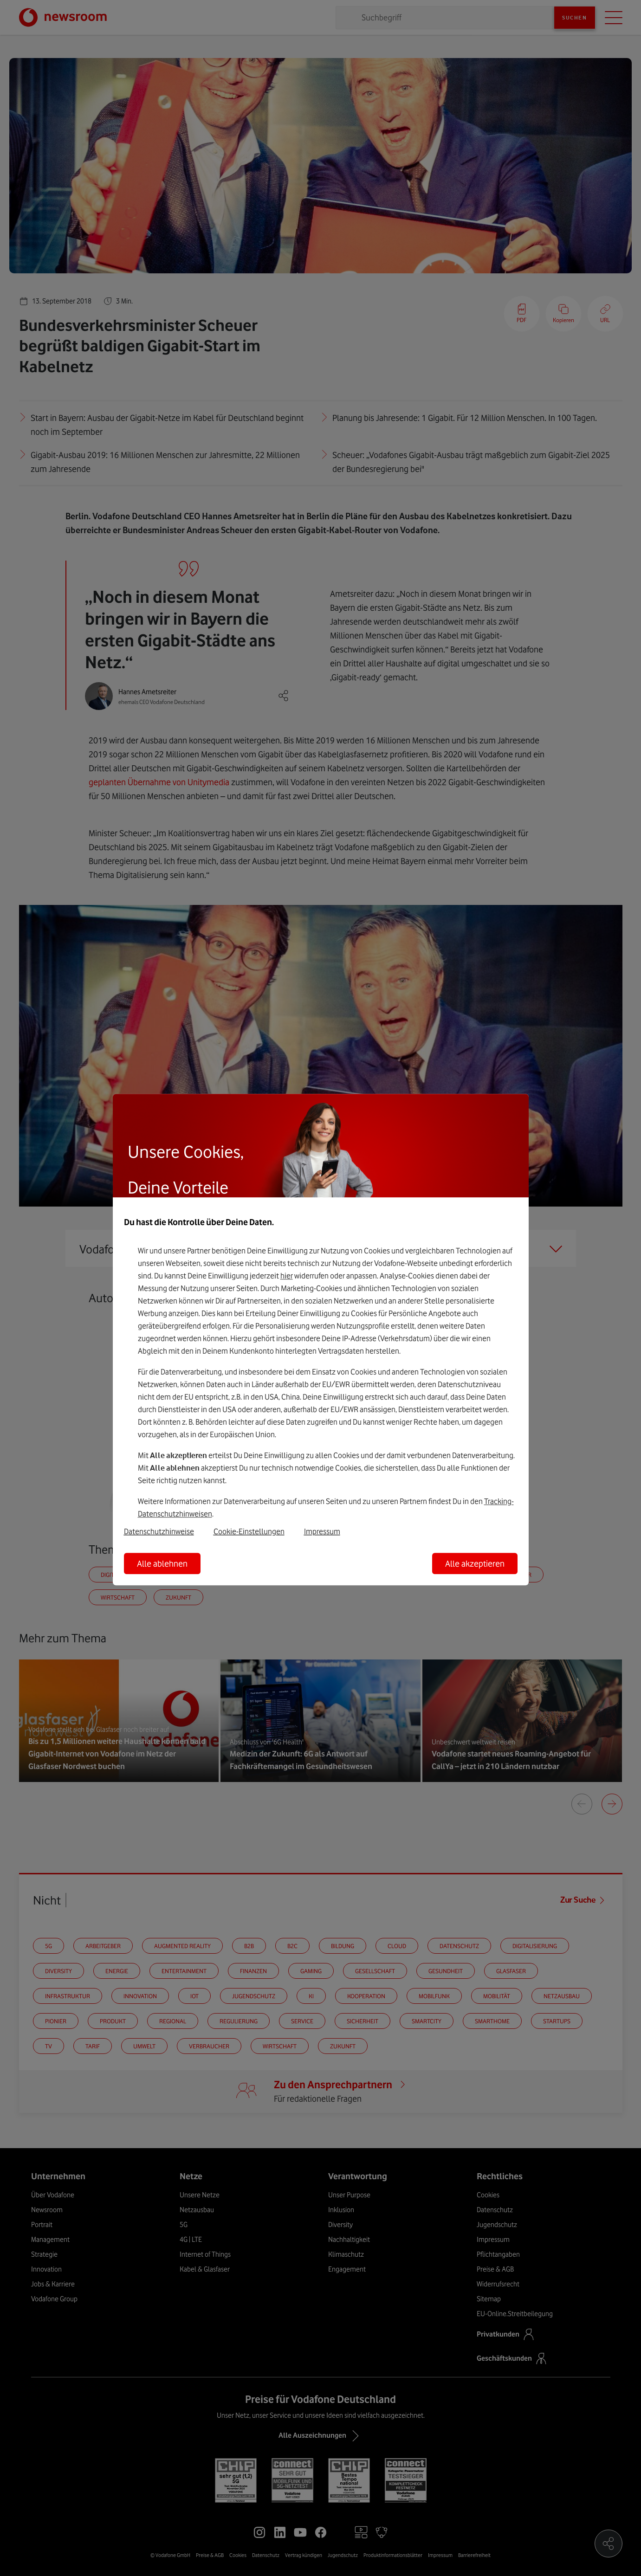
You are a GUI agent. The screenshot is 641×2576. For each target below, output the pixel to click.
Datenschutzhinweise (159, 1531)
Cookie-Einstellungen (249, 1531)
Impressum (322, 1531)
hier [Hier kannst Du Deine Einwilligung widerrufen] (286, 1275)
